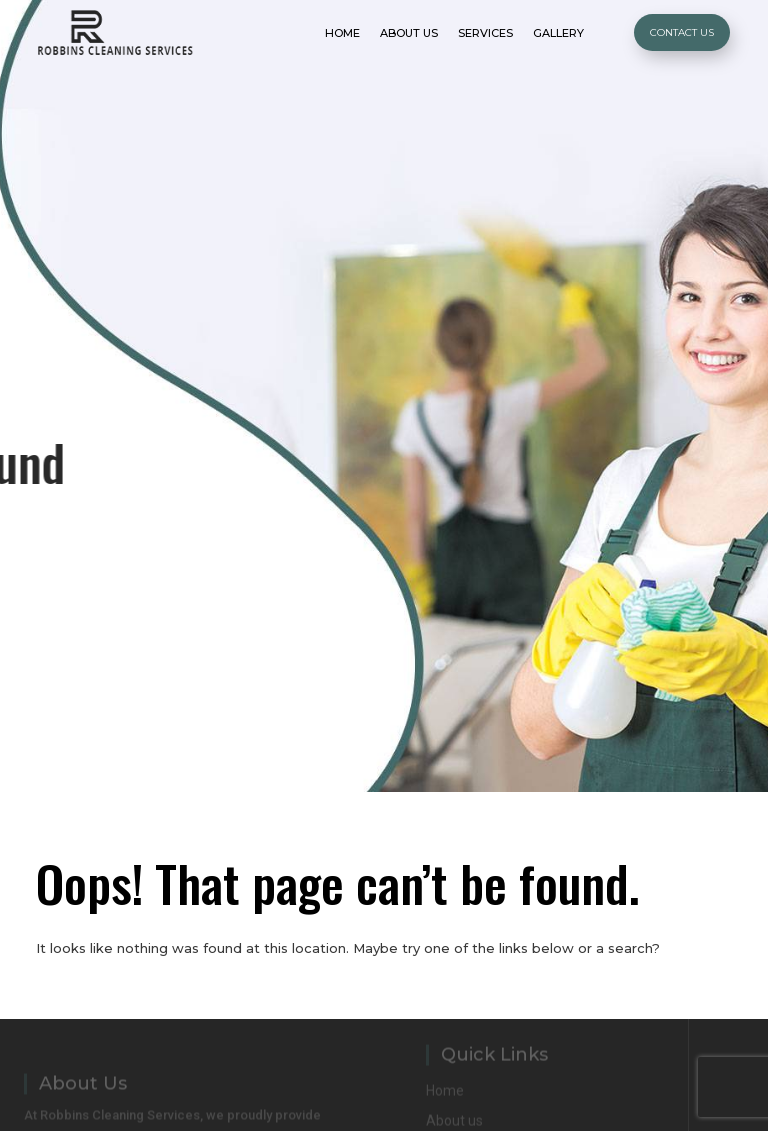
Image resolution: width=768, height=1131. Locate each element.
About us (454, 1119)
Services (485, 33)
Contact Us (682, 32)
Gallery (558, 33)
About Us (409, 33)
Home (342, 33)
